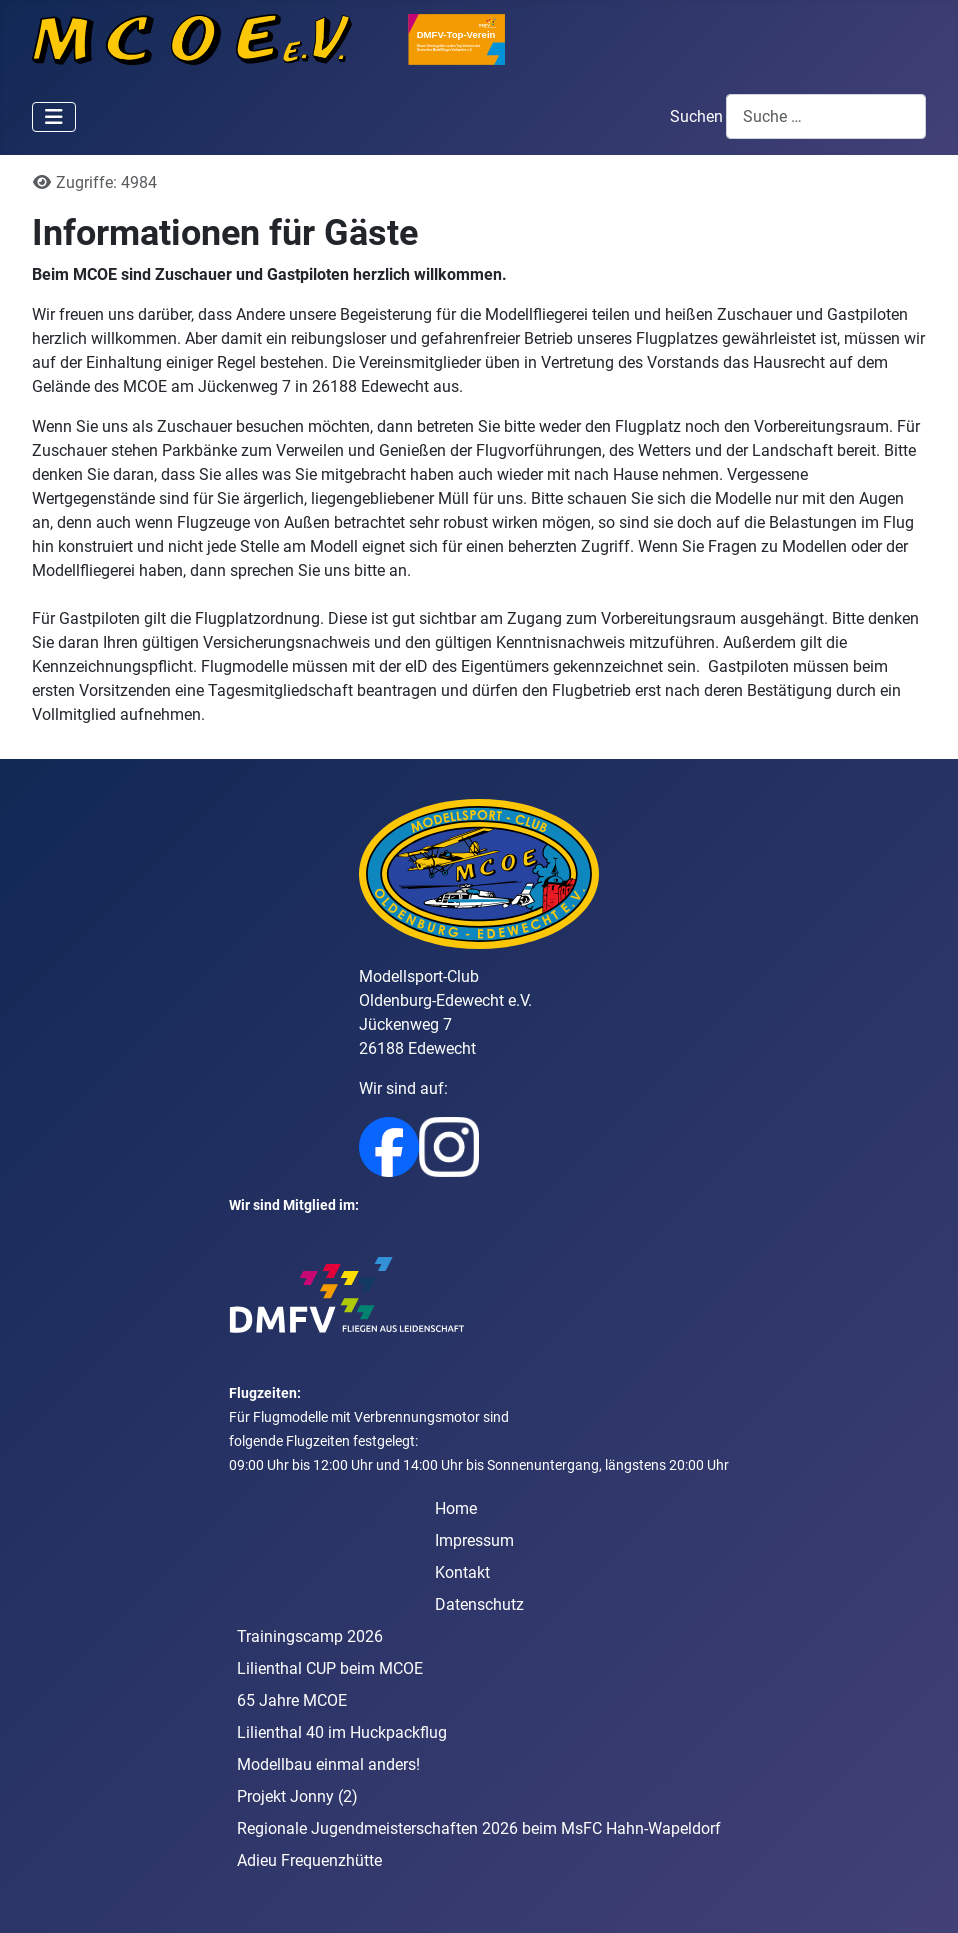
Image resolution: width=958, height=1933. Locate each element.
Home (456, 1508)
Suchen (696, 116)
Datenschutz (479, 1604)
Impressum (474, 1540)
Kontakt (462, 1572)
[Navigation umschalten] (54, 117)
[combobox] (826, 116)
